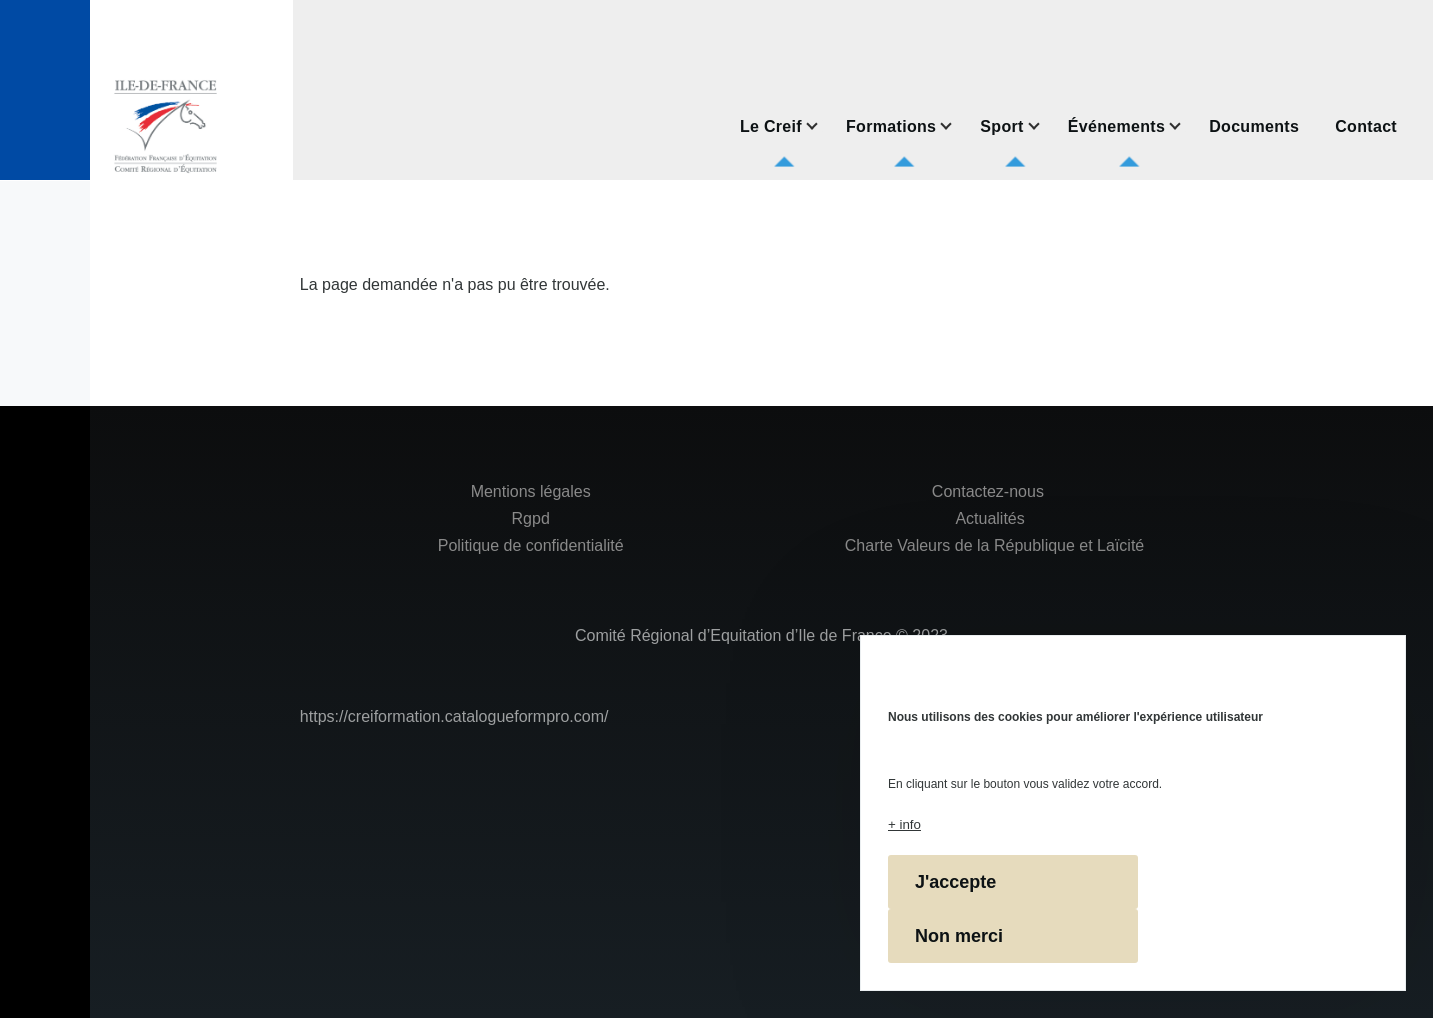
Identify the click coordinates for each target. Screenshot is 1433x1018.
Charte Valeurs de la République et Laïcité (992, 545)
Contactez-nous (988, 491)
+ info (904, 824)
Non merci (959, 936)
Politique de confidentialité (531, 545)
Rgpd (531, 518)
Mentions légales (531, 491)
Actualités (989, 518)
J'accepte (955, 882)
